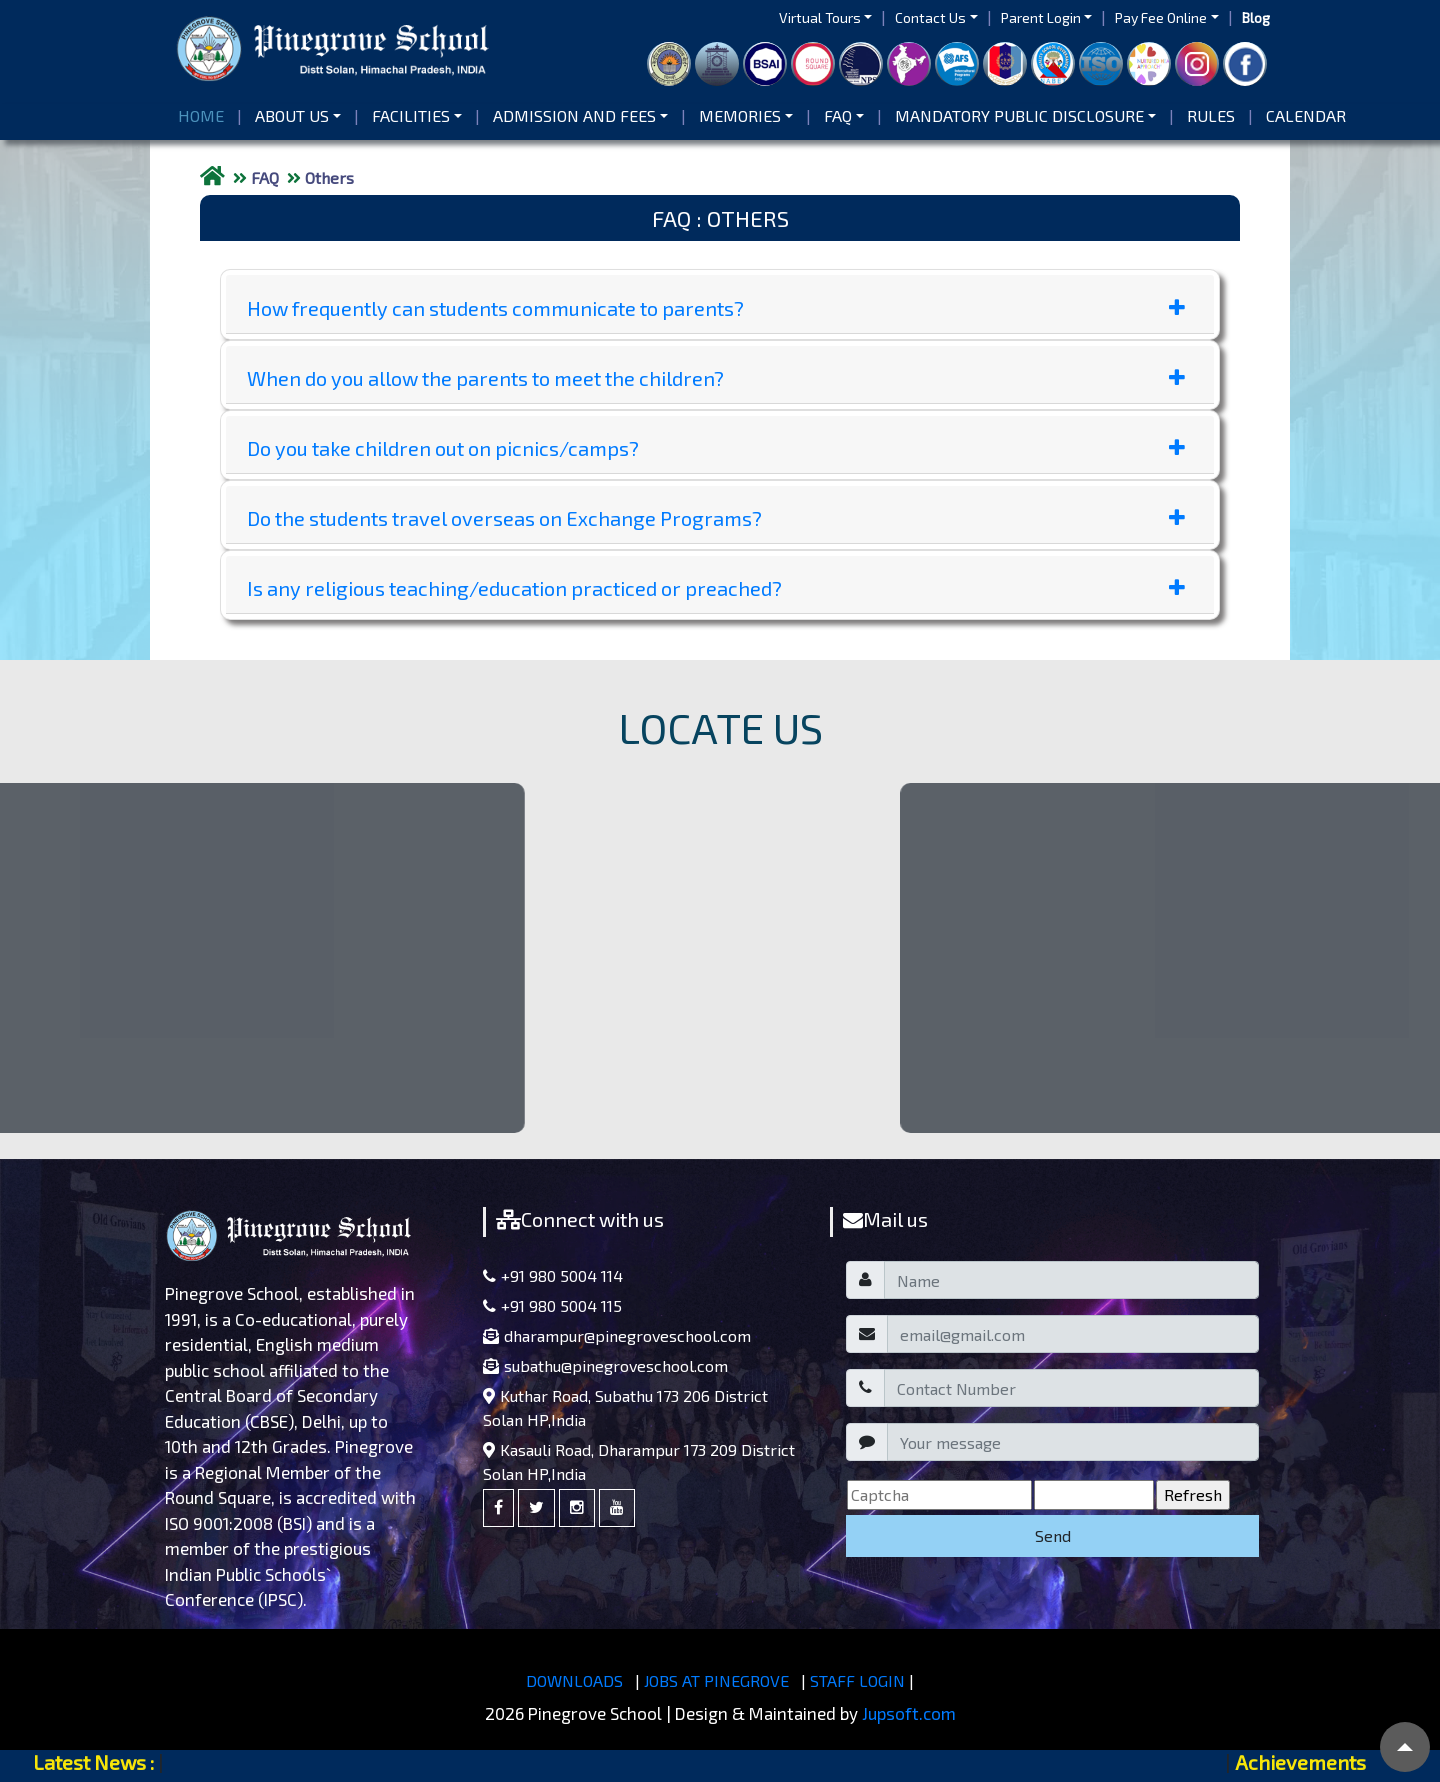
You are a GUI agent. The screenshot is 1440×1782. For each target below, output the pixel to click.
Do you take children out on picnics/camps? (716, 448)
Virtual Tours (820, 17)
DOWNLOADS (574, 1680)
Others (329, 177)
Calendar (1306, 115)
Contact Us (930, 17)
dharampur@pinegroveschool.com (617, 1335)
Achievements (1300, 1762)
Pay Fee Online (1161, 17)
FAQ (838, 115)
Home (205, 114)
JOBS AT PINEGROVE (716, 1680)
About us (292, 115)
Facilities (411, 115)
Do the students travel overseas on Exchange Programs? (716, 518)
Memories (740, 115)
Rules (1211, 115)
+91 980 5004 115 (552, 1305)
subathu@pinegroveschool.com (605, 1365)
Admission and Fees (574, 115)
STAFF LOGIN (857, 1680)
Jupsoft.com (909, 1713)
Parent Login (1041, 17)
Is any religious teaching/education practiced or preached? (716, 588)
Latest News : (93, 1762)
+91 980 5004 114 (553, 1275)
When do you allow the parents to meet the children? (716, 378)
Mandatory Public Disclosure (1019, 115)
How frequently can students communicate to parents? (716, 308)
